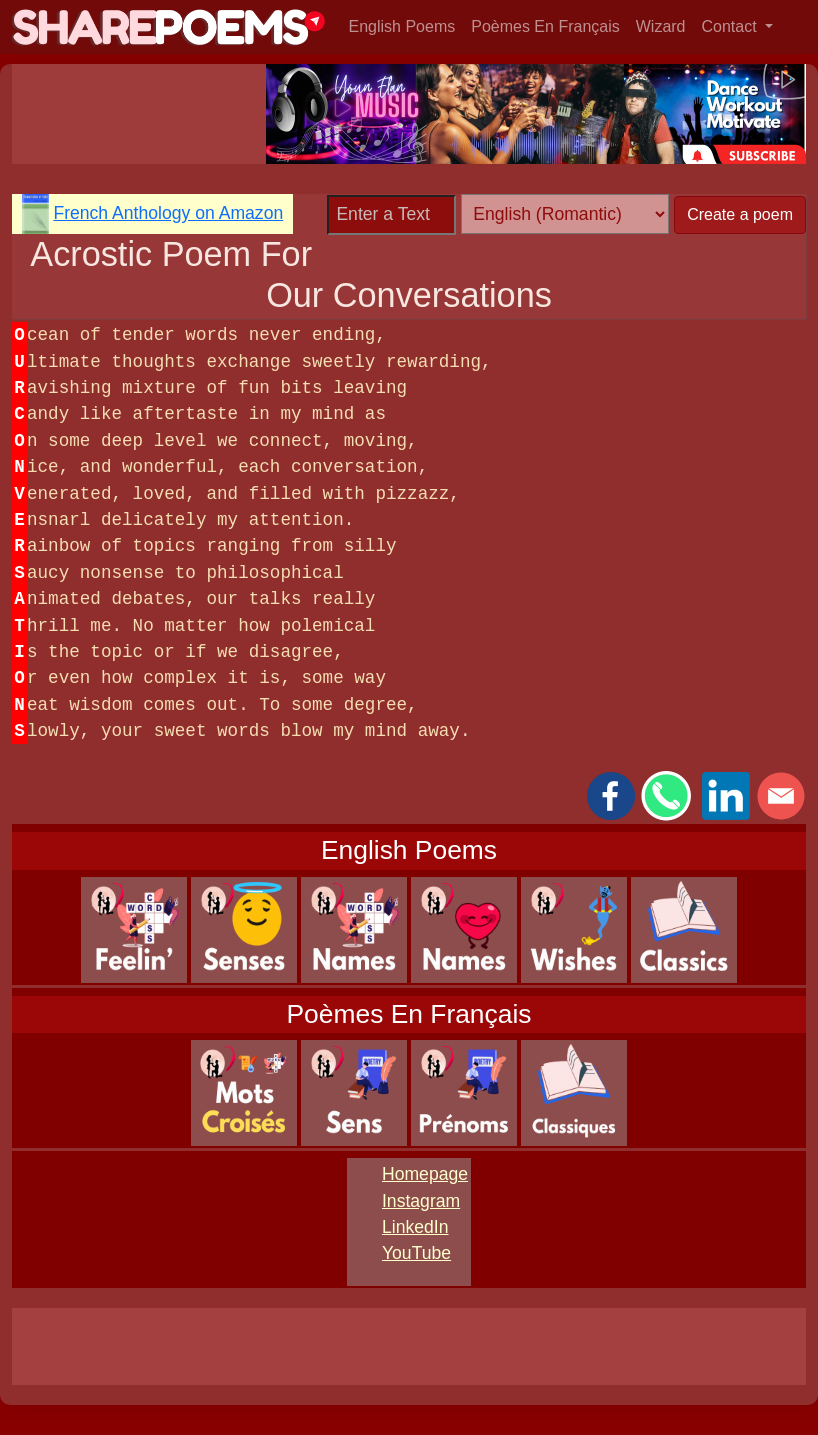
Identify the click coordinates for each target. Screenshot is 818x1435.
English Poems (402, 26)
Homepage (425, 1174)
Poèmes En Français (545, 26)
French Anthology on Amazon (168, 213)
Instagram (421, 1201)
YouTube (416, 1253)
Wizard (661, 26)
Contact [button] (732, 26)
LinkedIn (415, 1227)
